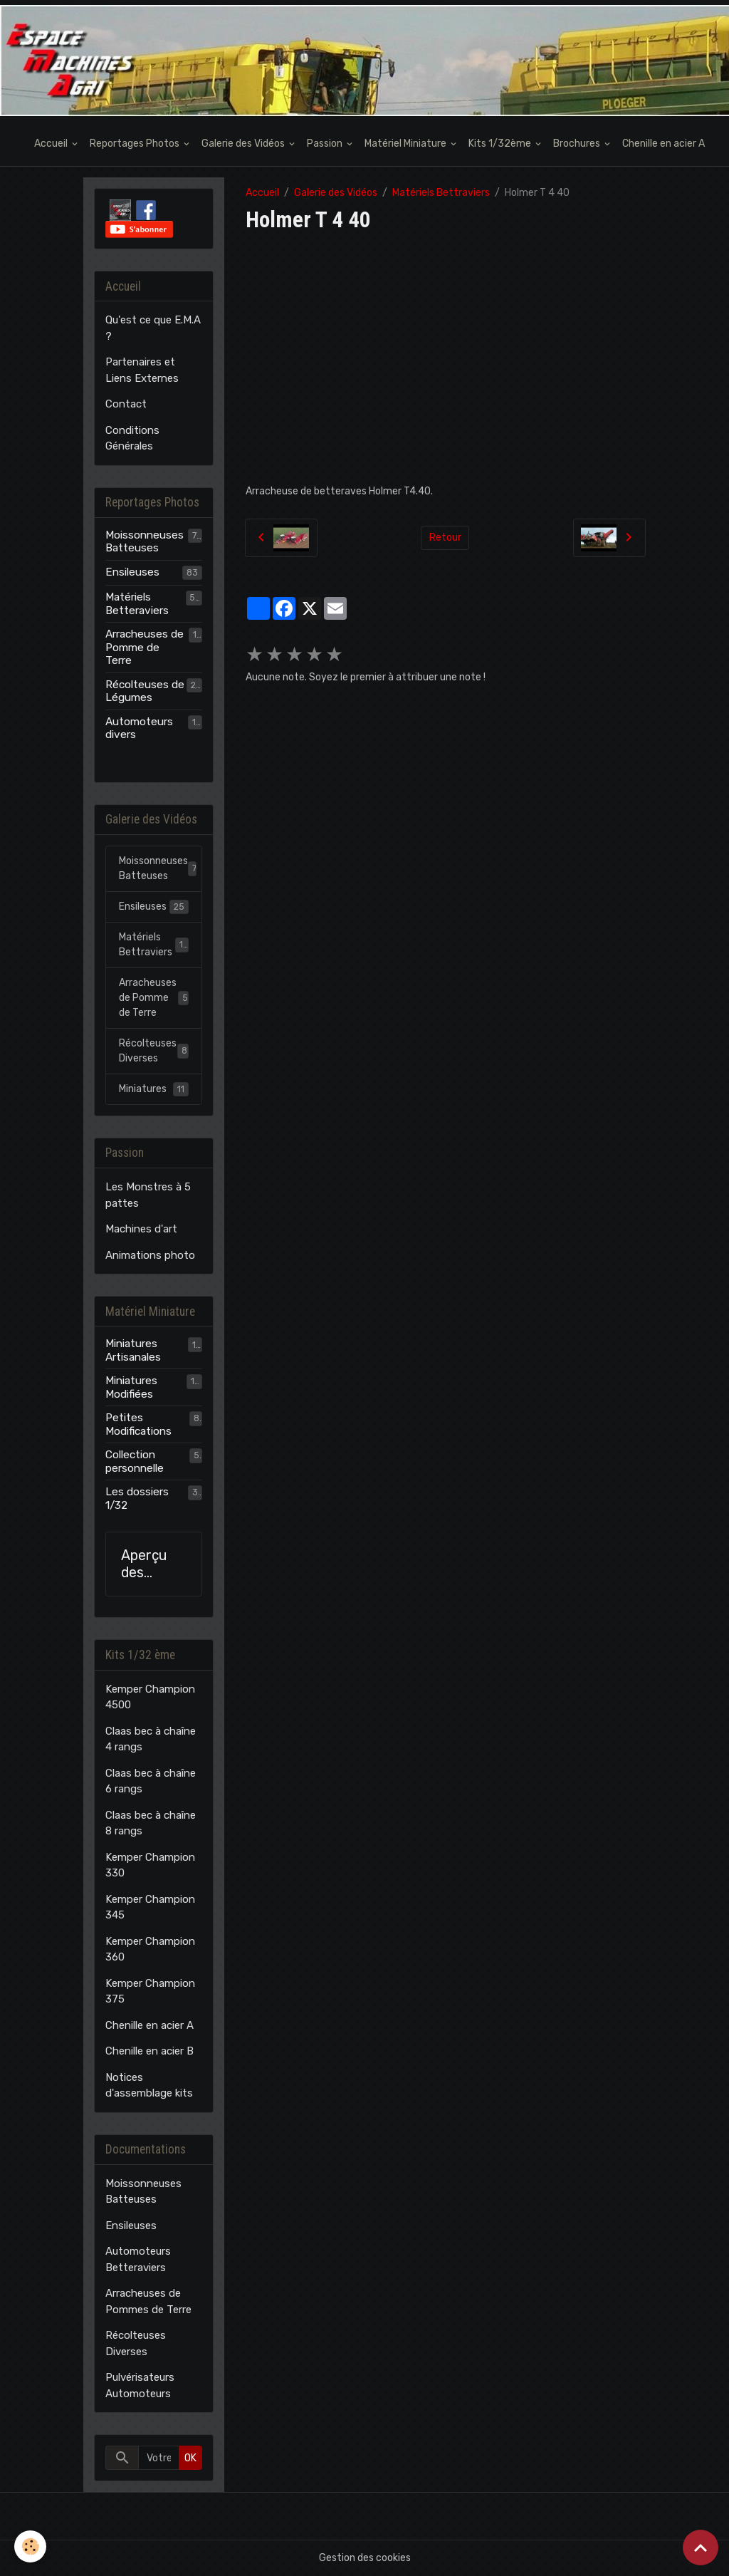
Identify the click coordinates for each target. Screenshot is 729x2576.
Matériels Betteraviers (137, 603)
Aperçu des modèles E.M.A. (147, 1564)
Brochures (577, 143)
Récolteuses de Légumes (144, 691)
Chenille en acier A (663, 143)
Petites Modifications (138, 1424)
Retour (445, 537)
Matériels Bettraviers (441, 193)
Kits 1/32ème (500, 143)
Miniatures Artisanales (133, 1350)
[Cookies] (30, 2546)
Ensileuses (132, 572)
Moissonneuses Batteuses (144, 541)
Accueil (52, 143)
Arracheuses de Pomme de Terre (144, 647)
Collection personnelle (134, 1461)
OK (190, 2458)
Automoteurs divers (139, 728)
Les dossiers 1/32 (137, 1498)
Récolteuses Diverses (154, 1050)
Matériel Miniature (406, 143)
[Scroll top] (700, 2547)
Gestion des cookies (365, 2558)
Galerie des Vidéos (244, 143)
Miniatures (154, 1089)
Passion (326, 143)
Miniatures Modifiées (131, 1387)
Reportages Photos (136, 143)
